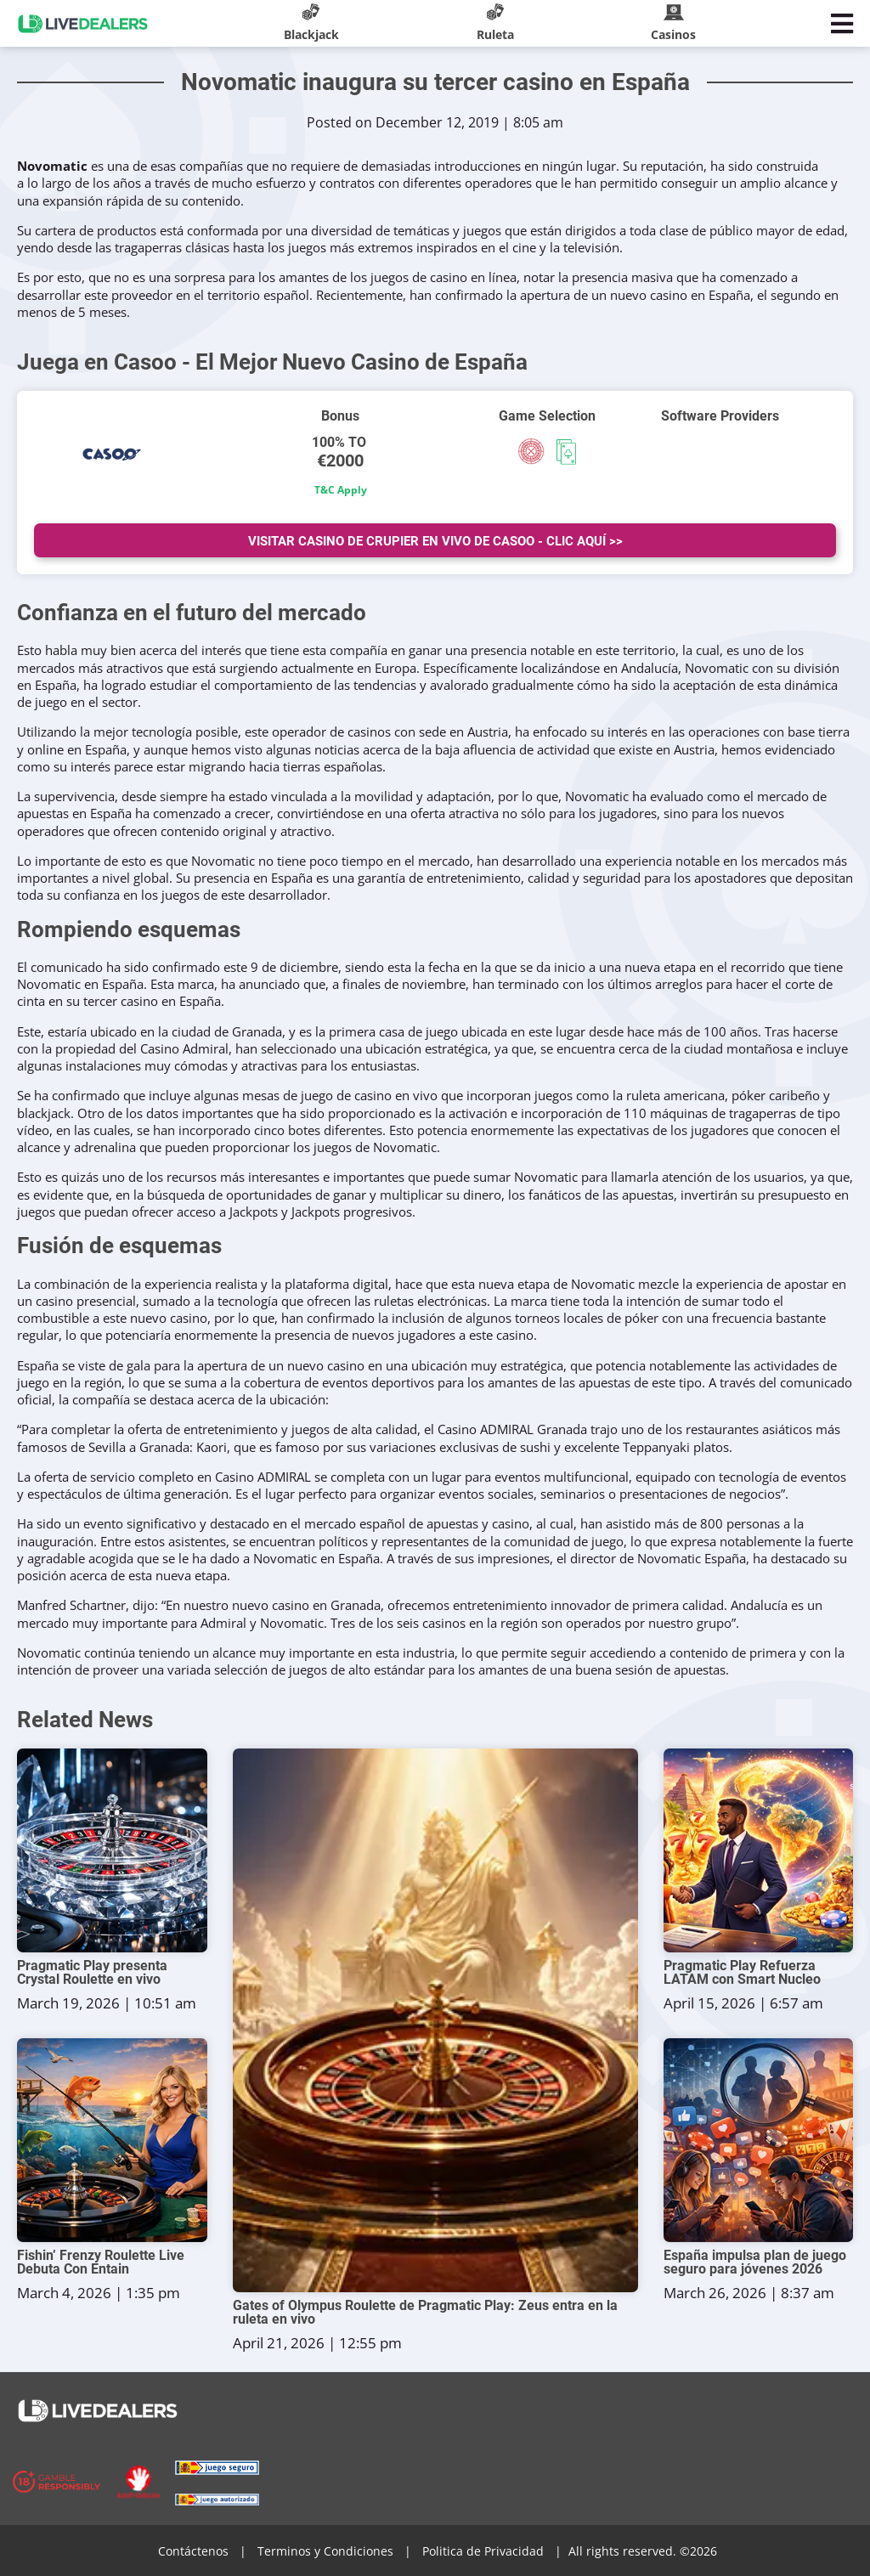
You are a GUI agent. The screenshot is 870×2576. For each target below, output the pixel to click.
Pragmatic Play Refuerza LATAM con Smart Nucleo (742, 1972)
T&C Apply (340, 490)
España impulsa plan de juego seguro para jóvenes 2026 (755, 2262)
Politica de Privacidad (483, 2551)
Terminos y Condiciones (325, 2551)
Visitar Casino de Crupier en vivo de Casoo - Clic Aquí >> (435, 541)
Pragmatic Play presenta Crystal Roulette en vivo (92, 1972)
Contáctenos (193, 2551)
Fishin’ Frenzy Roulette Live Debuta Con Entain (100, 2262)
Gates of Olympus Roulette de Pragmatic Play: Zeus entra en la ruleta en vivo (425, 2312)
